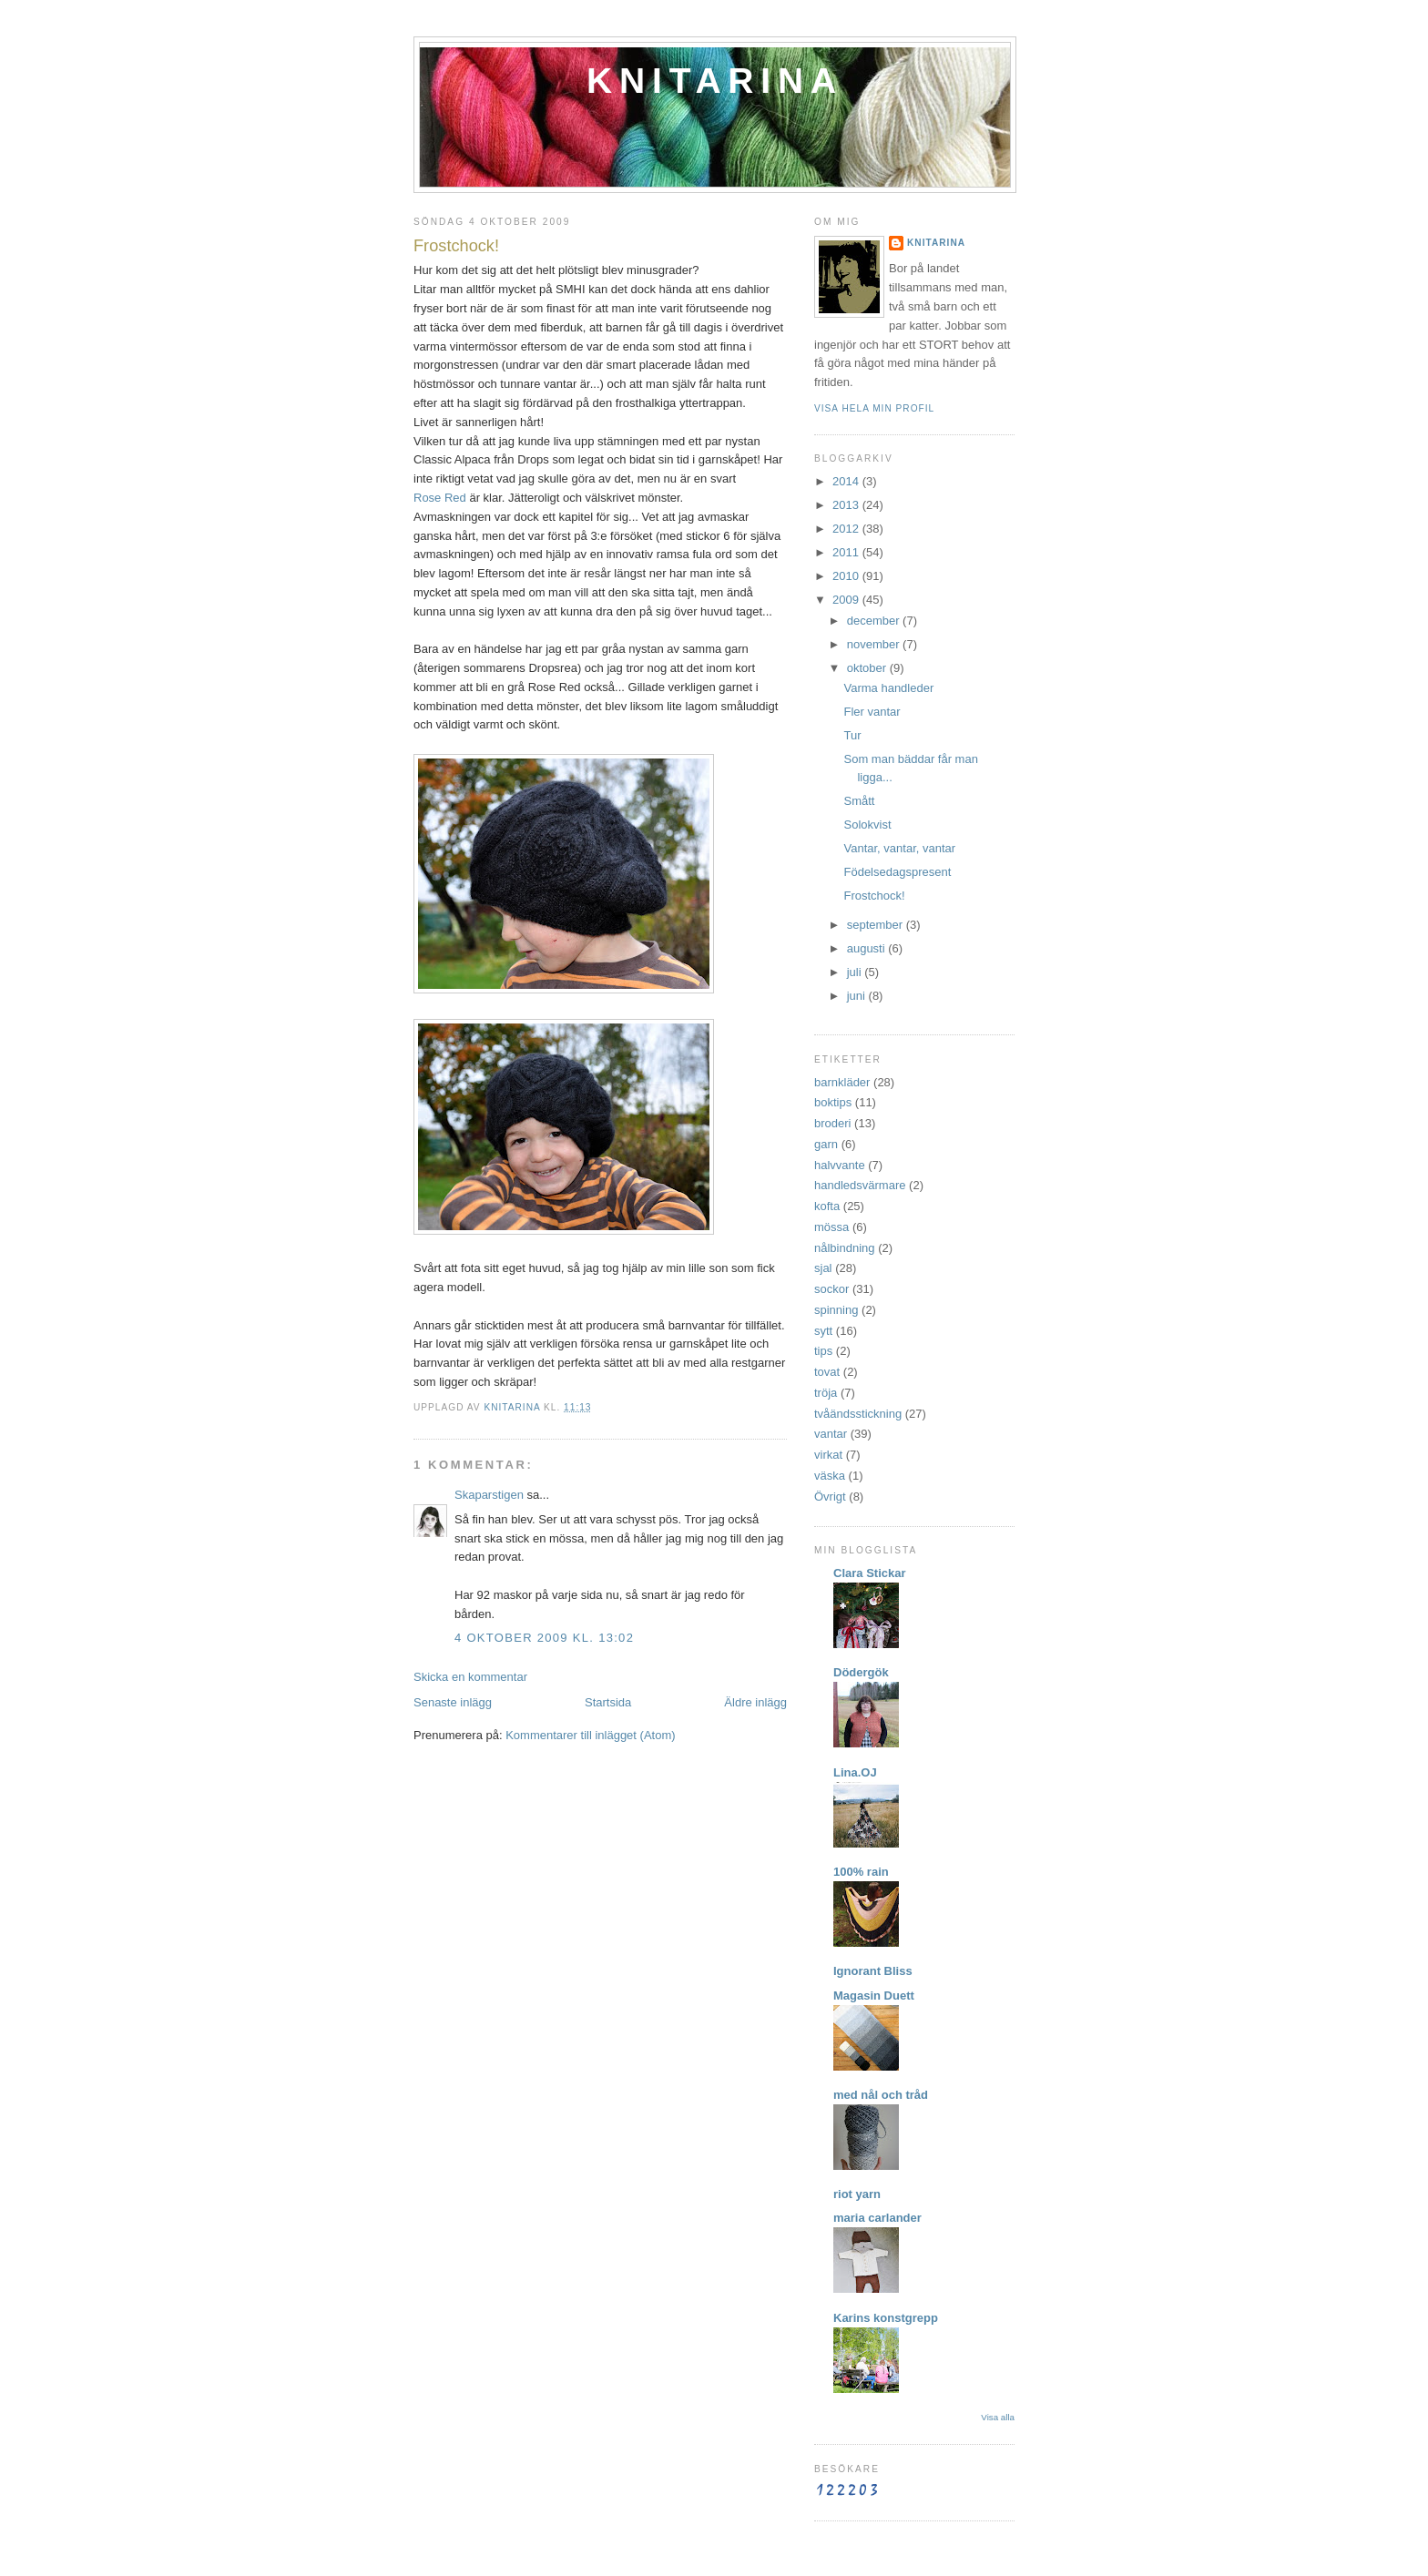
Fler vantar (871, 711)
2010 (847, 576)
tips (823, 1351)
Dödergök (861, 1672)
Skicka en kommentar (470, 1677)
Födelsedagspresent (897, 872)
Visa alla (998, 2417)
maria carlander (877, 2218)
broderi (832, 1123)
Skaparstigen (489, 1495)
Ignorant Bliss (873, 1971)
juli (856, 972)
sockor (831, 1289)
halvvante (839, 1165)
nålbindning (844, 1248)
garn (826, 1144)
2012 (847, 528)
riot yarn (857, 2194)
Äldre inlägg (755, 1702)
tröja (825, 1393)
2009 (847, 599)
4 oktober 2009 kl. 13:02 (544, 1637)
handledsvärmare (859, 1185)
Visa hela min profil (874, 408)
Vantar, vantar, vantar (899, 848)
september (876, 925)
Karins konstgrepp (885, 2318)
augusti (868, 948)
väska (829, 1475)
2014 (847, 481)
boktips (833, 1102)
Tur (852, 735)
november (875, 644)
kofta (827, 1206)
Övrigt (830, 1496)
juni (858, 996)
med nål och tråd (880, 2095)
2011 (847, 552)
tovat (827, 1372)
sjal (823, 1268)
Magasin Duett (873, 1995)
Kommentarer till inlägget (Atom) (590, 1735)
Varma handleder (888, 688)
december (875, 620)
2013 (847, 505)
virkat (828, 1454)
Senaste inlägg (452, 1702)
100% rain (861, 1872)
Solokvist (867, 824)
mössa (831, 1227)
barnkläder (842, 1082)
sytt (823, 1331)
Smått (858, 801)
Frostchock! (873, 895)
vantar (830, 1434)
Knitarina (714, 80)
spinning (836, 1310)
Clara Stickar (869, 1573)
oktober (868, 668)
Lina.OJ (855, 1772)
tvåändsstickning (858, 1413)
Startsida (608, 1702)
